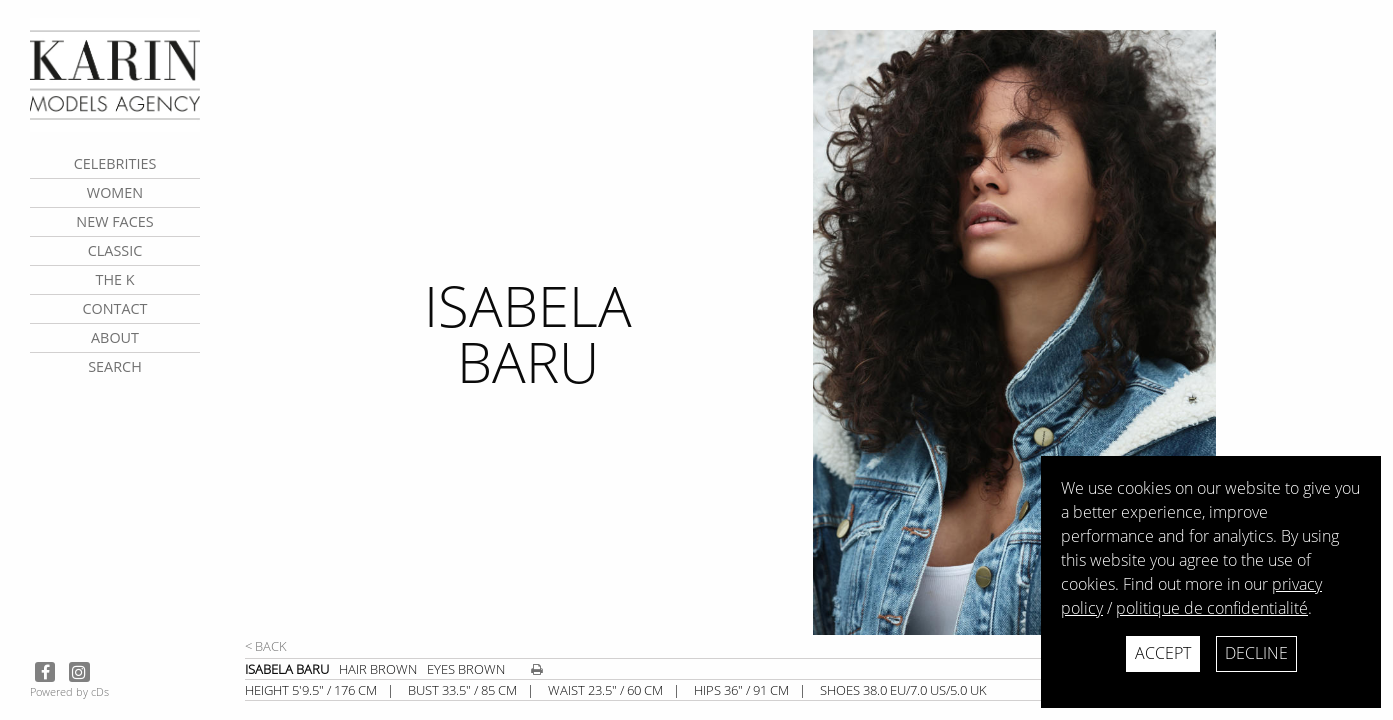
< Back (266, 646)
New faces (114, 221)
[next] (1095, 332)
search (115, 366)
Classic (115, 250)
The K (114, 279)
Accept (1163, 653)
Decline (1256, 653)
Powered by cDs (69, 691)
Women (115, 192)
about (115, 337)
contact (114, 308)
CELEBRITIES (115, 163)
